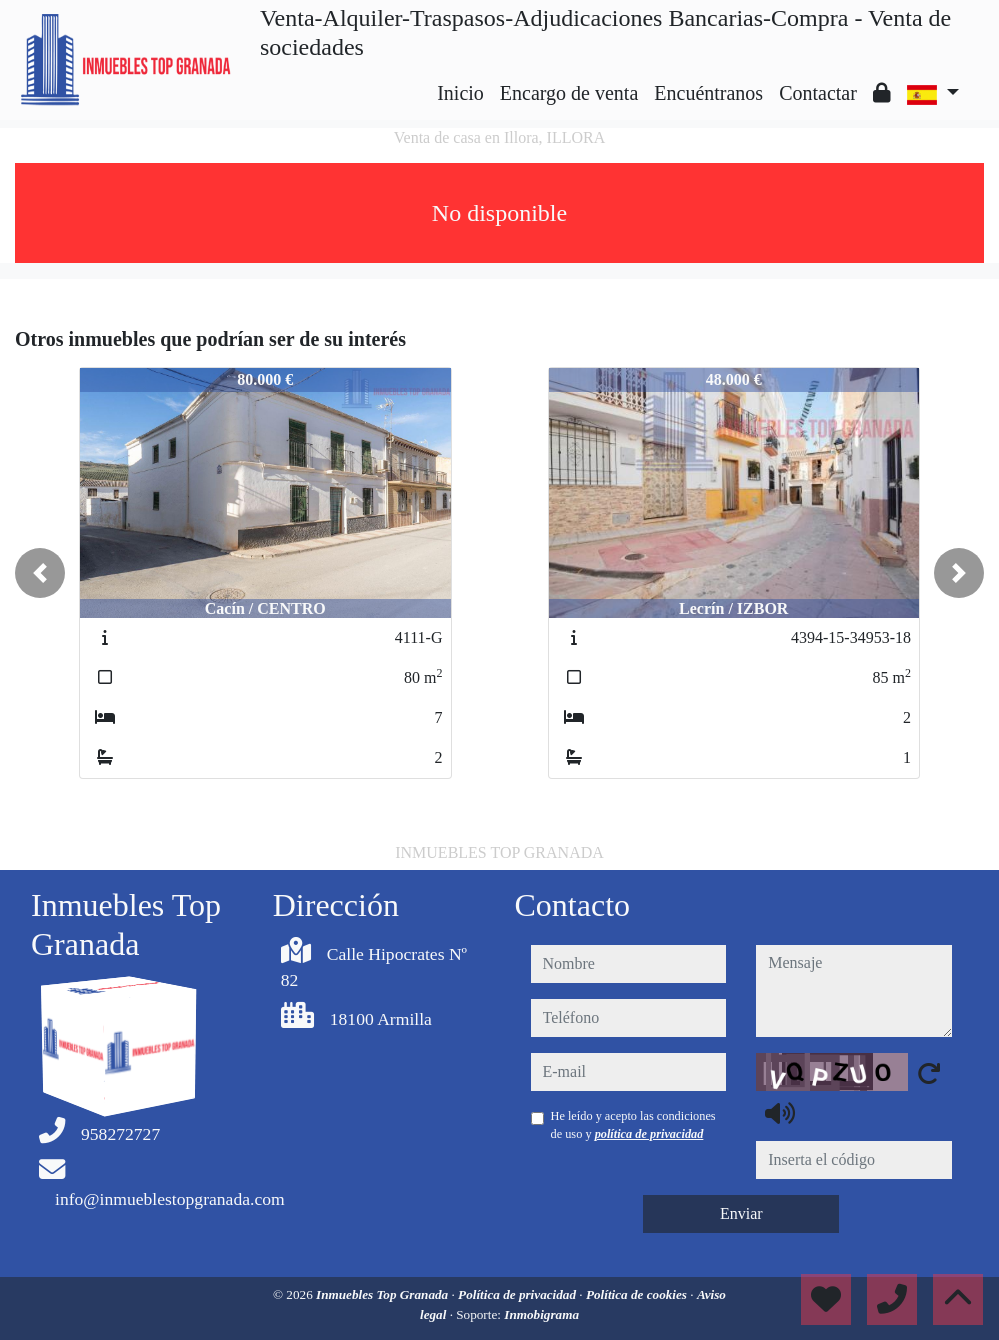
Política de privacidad (518, 1294)
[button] (40, 573)
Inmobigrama (541, 1314)
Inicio (460, 93)
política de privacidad (649, 1134)
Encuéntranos (708, 93)
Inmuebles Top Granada (383, 1294)
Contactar (818, 93)
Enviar (741, 1213)
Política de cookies (638, 1294)
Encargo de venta (569, 93)
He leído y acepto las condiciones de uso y (633, 1125)
